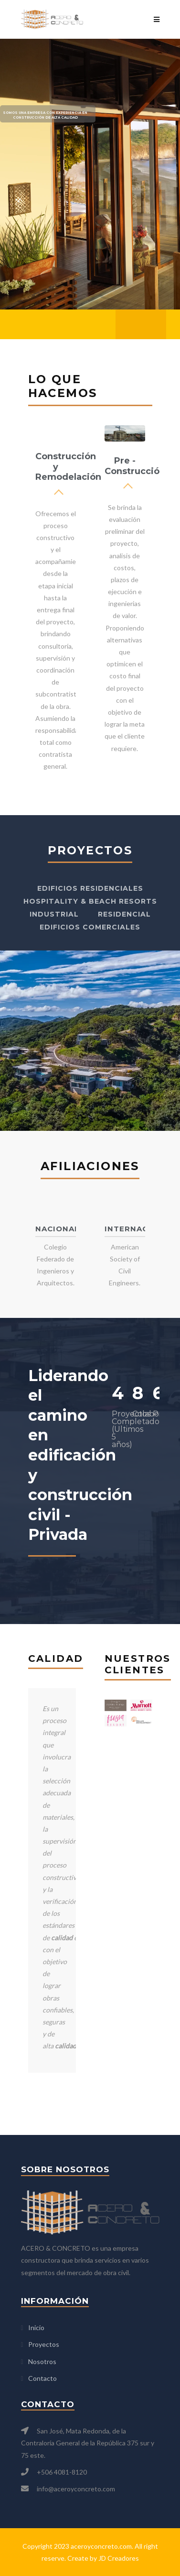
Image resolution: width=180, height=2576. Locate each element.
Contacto (42, 2378)
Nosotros (42, 2361)
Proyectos (43, 2344)
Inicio (36, 2327)
